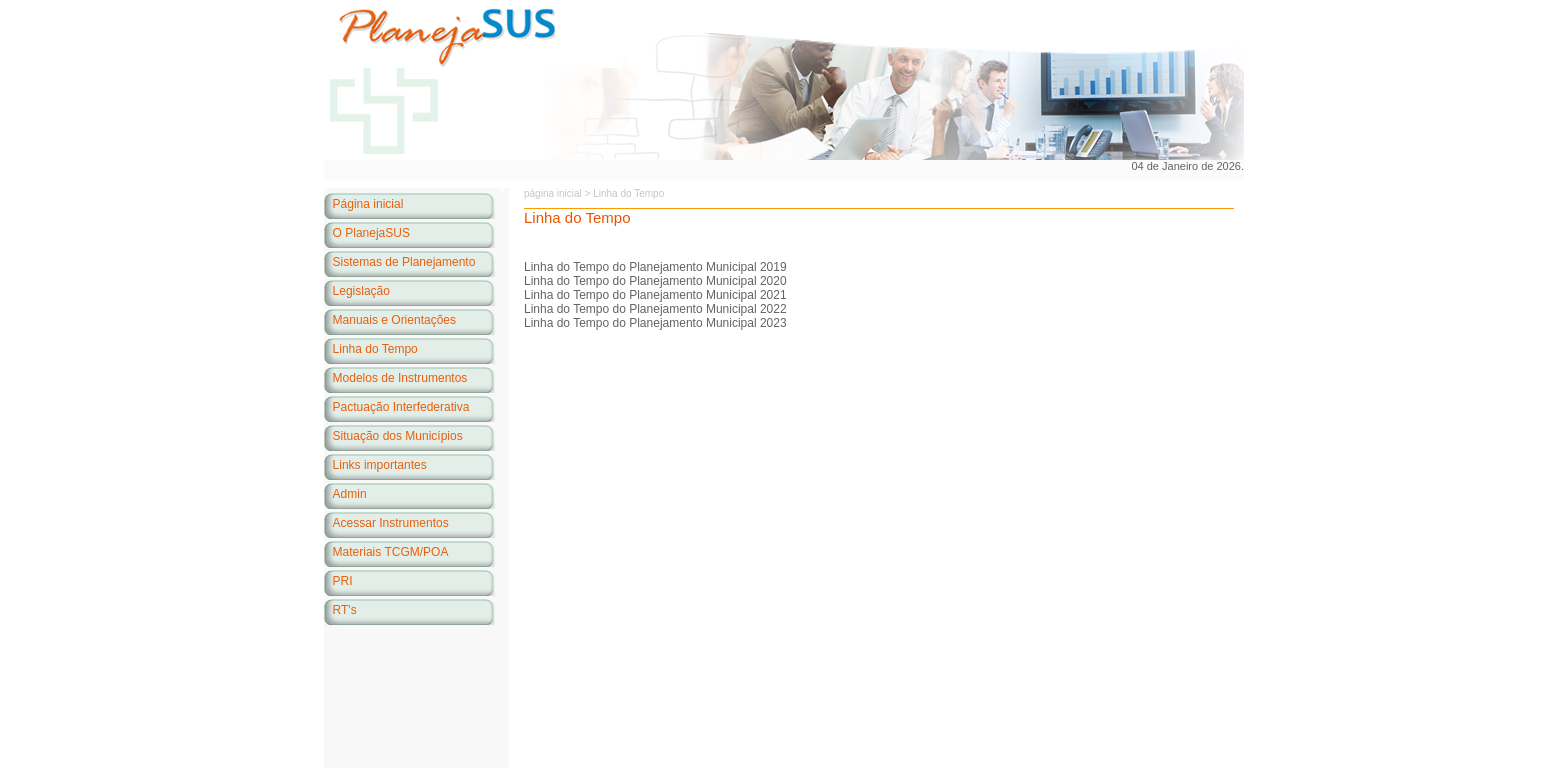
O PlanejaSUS (371, 233)
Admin (350, 494)
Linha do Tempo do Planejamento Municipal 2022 (655, 309)
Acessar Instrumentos (391, 523)
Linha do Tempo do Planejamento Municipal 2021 (655, 295)
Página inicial (368, 204)
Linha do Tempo (375, 349)
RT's (345, 610)
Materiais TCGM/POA (391, 552)
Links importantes (380, 465)
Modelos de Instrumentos (400, 378)
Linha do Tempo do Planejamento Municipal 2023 (655, 323)
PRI (343, 581)
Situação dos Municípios (398, 436)
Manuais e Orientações (394, 320)
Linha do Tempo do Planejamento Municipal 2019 (655, 267)
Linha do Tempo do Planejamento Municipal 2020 (655, 281)
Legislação (361, 291)
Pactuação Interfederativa (401, 407)
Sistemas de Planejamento (404, 262)
